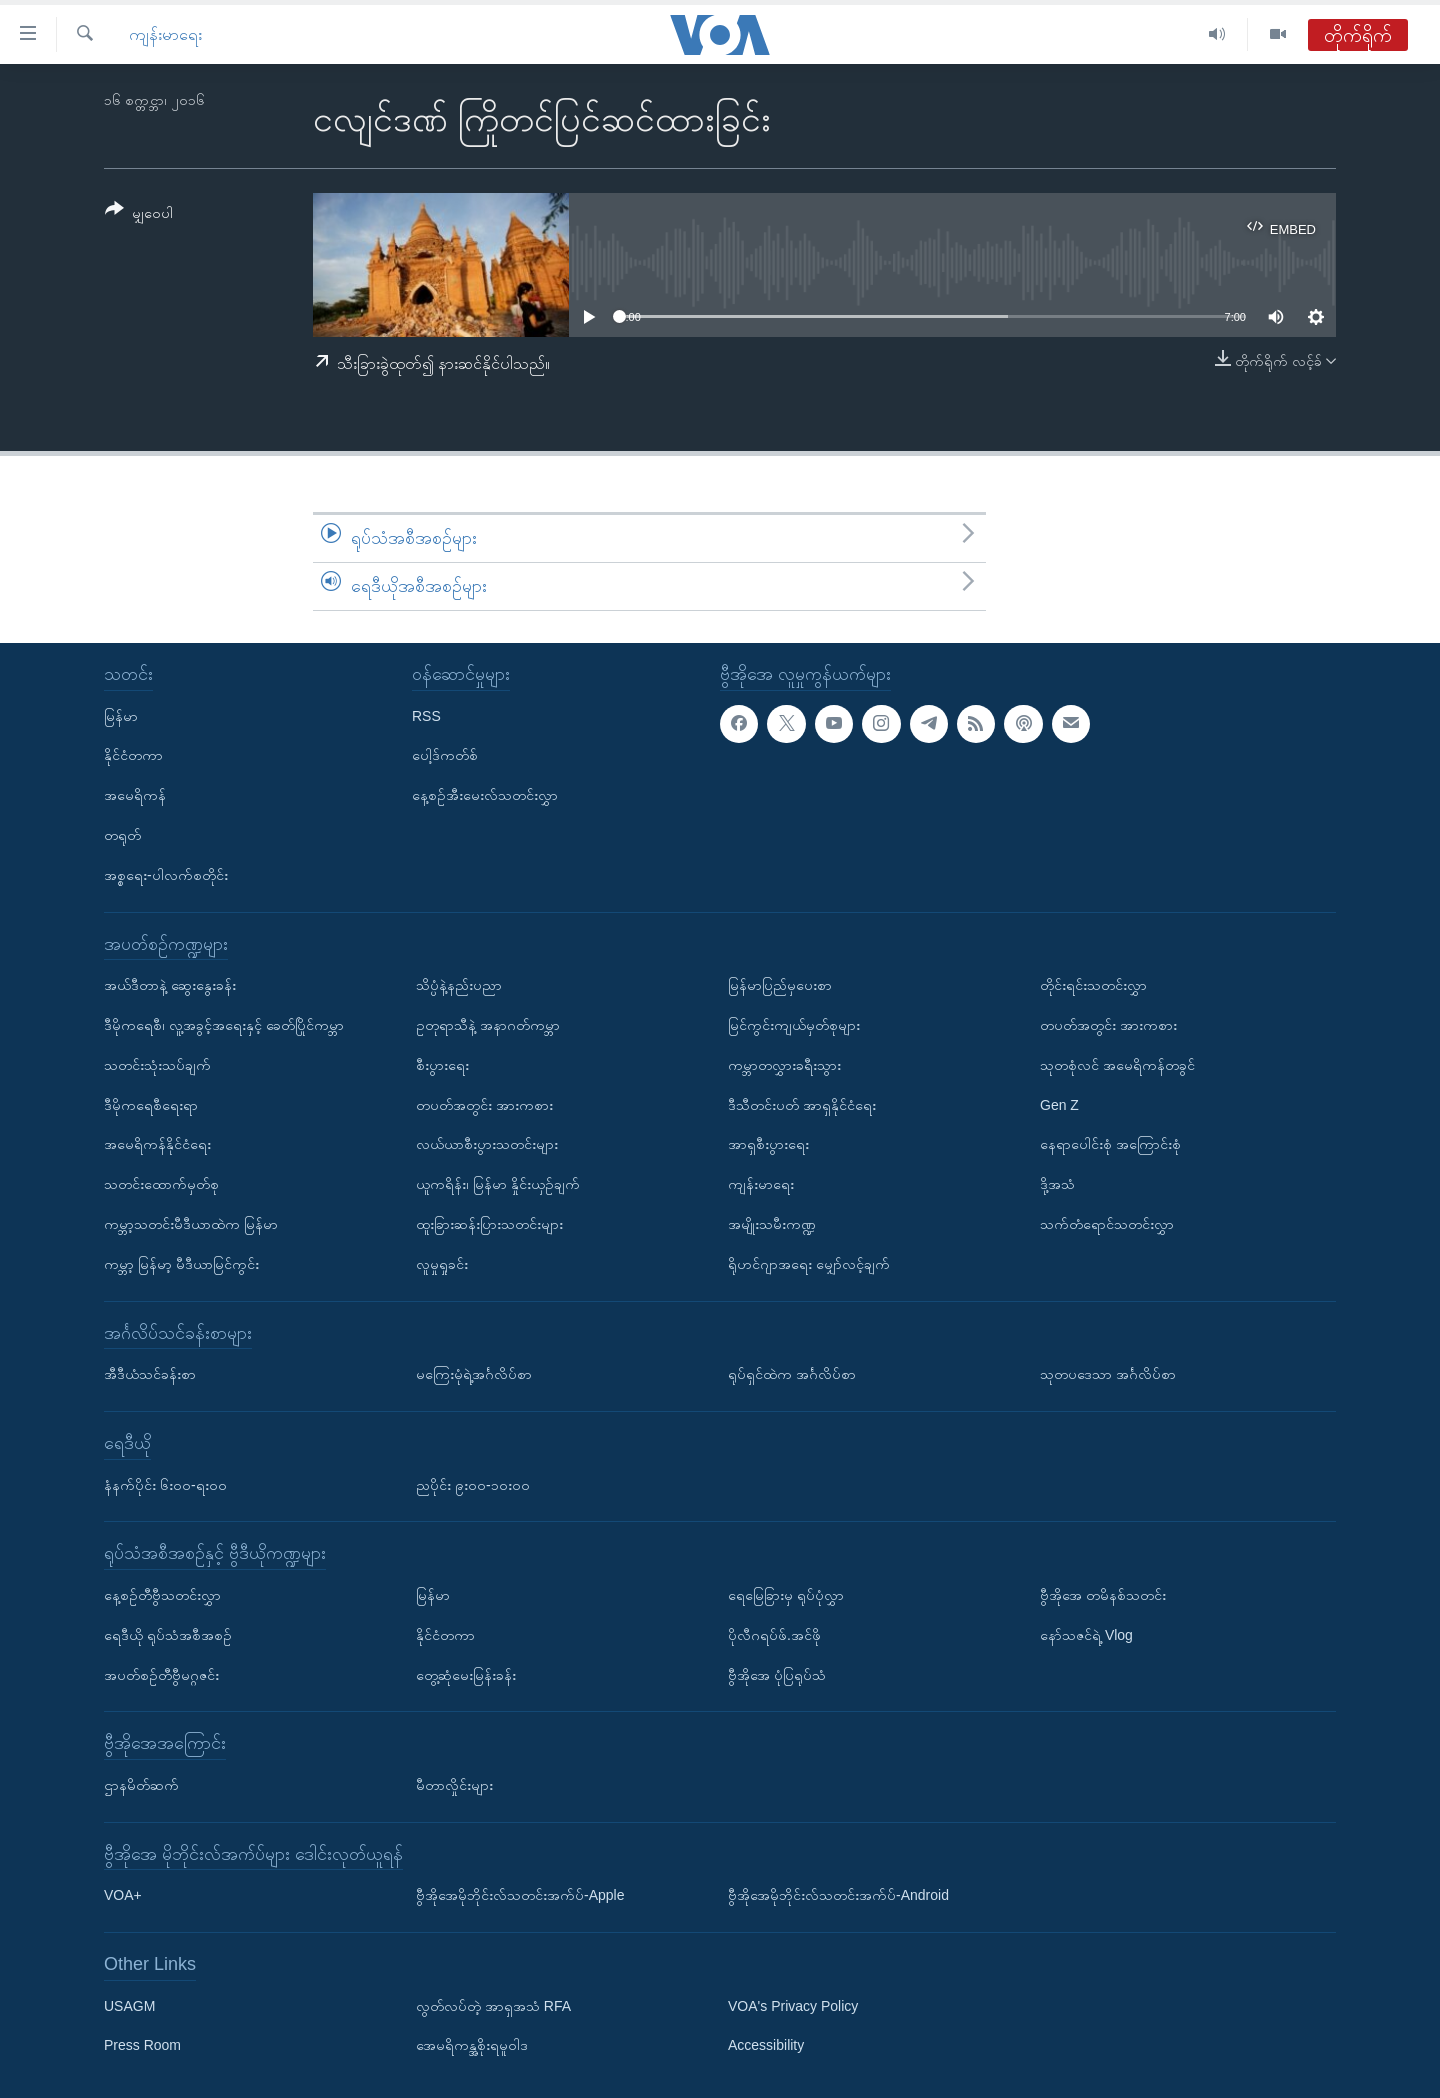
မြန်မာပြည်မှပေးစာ (780, 985)
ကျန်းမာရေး (165, 34)
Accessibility (766, 2045)
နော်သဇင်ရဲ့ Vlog (1086, 1634)
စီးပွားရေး (442, 1064)
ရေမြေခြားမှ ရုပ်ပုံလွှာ (786, 1595)
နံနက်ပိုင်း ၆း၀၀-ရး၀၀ (165, 1484)
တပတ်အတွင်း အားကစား (484, 1104)
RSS (426, 715)
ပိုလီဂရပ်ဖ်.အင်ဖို (774, 1634)
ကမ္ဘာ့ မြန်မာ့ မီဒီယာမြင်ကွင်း (181, 1263)
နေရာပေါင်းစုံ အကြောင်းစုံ (1110, 1144)
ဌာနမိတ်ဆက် (141, 1785)
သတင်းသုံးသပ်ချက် (157, 1064)
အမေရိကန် (135, 795)
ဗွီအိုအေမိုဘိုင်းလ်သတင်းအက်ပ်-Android (838, 1895)
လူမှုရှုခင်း (442, 1263)
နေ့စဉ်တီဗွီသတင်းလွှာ (162, 1595)
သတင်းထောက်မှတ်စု (161, 1184)
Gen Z (1059, 1104)
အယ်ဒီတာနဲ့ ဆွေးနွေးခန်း (170, 985)
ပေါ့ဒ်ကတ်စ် (445, 755)
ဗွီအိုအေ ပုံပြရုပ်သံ (777, 1674)
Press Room (142, 2045)
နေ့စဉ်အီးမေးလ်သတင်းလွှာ (485, 795)
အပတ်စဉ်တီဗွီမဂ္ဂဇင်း (161, 1674)
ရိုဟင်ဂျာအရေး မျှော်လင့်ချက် (809, 1263)
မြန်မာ (121, 715)
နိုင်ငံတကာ (133, 755)
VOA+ (123, 1895)
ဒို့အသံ (1057, 1184)
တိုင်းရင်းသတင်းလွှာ (1093, 985)
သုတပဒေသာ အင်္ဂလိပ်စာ (1108, 1374)
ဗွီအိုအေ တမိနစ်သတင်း (1103, 1595)
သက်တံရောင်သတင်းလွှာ (1107, 1224)
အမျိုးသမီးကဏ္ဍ (772, 1224)
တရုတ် (122, 835)
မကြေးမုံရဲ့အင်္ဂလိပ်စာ (474, 1374)
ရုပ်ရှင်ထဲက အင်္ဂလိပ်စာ (792, 1374)
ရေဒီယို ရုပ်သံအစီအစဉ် (168, 1634)
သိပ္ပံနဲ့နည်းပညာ (459, 985)
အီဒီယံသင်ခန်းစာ (150, 1374)
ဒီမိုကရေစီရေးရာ (151, 1104)
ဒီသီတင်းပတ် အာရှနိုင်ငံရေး (802, 1104)
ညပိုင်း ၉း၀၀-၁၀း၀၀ (473, 1484)
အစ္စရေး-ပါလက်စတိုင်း (166, 874)
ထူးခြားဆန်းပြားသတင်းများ (489, 1224)
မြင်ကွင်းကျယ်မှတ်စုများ (794, 1025)
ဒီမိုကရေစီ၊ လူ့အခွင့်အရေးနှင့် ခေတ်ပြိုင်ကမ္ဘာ (224, 1025)
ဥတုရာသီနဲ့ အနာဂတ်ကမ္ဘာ (488, 1025)
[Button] (139, 214)
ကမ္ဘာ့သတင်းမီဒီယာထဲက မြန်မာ (191, 1224)
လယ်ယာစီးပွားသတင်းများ (487, 1144)
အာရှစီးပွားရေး (768, 1144)
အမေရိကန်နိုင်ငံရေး (157, 1144)
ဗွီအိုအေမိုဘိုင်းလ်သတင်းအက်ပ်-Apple (520, 1895)
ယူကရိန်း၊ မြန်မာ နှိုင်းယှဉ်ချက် (498, 1184)
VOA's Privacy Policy (793, 2005)
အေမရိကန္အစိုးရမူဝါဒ (472, 2045)
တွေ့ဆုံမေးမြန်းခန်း (466, 1674)
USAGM (129, 2005)
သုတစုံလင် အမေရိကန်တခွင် (1117, 1064)
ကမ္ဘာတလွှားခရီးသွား (784, 1064)
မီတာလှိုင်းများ (454, 1785)
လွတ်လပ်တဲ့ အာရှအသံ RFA (493, 2005)
